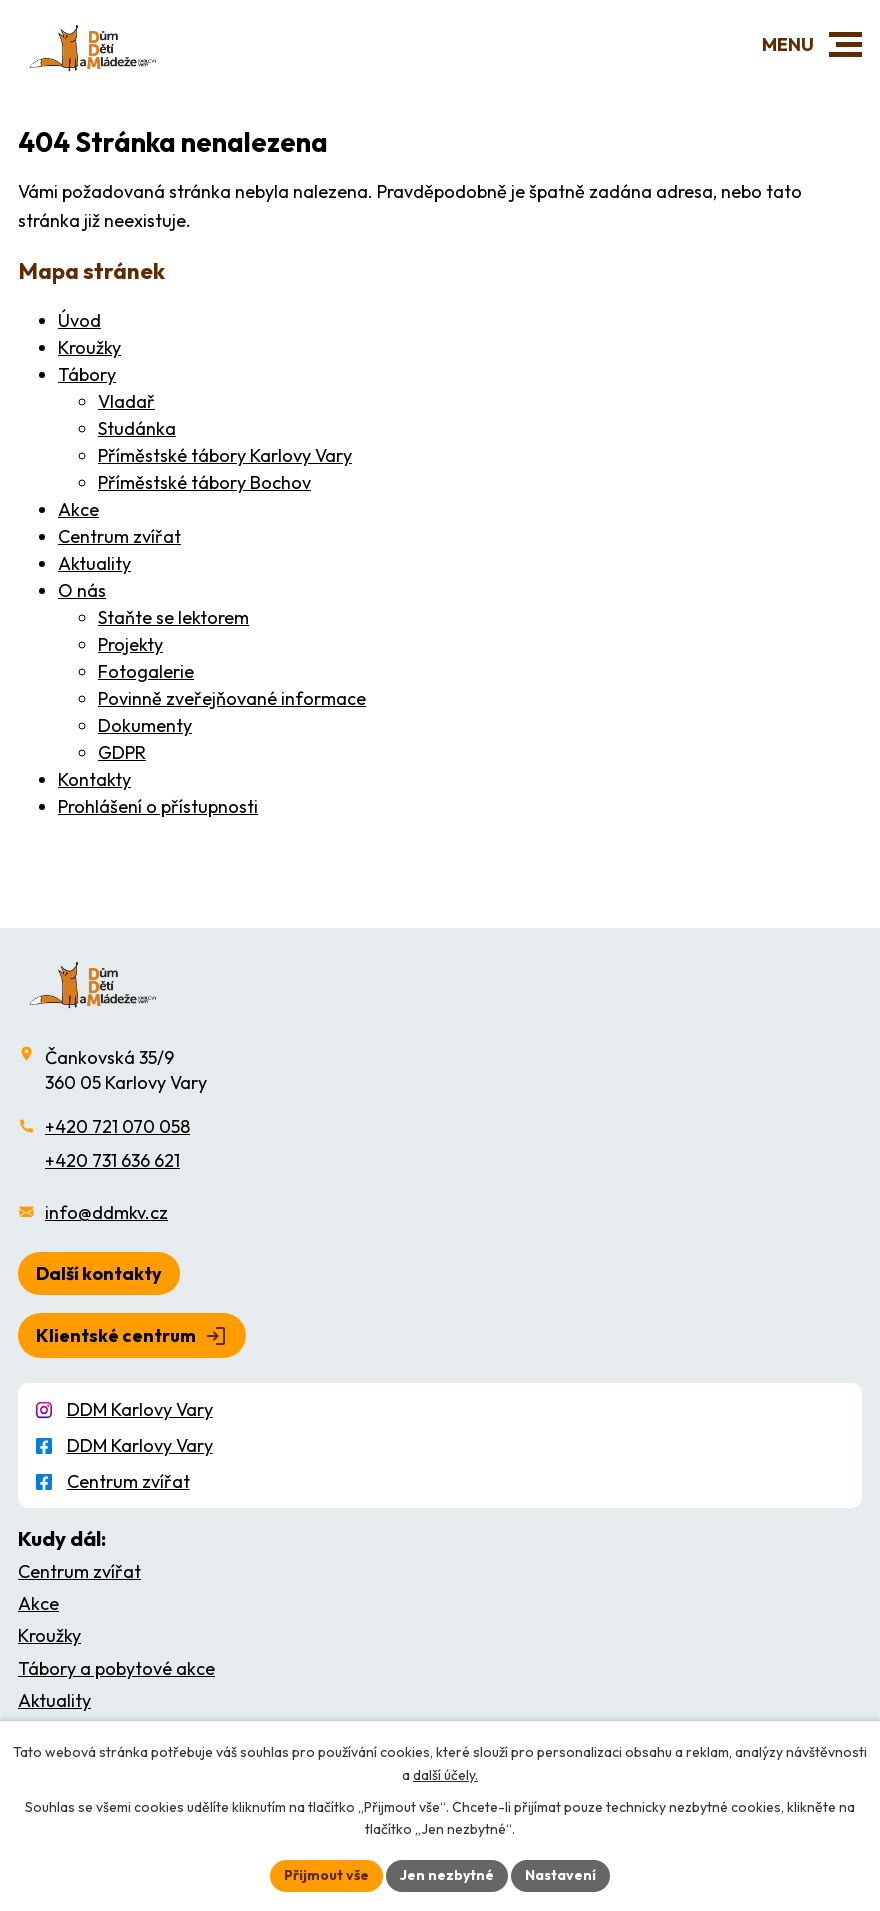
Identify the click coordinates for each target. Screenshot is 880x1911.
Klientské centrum (116, 1335)
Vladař (126, 401)
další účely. (445, 1775)
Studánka (137, 428)
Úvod (79, 320)
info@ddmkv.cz (106, 1212)
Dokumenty (145, 725)
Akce (78, 509)
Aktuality (94, 563)
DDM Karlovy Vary (140, 1409)
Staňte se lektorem (173, 617)
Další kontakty (99, 1273)
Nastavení (560, 1875)
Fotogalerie (146, 671)
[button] (845, 44)
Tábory (87, 374)
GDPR (122, 752)
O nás (82, 590)
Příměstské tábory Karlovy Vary (225, 455)
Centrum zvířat (119, 536)
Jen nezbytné (447, 1875)
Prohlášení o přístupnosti (158, 806)
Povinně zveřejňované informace (232, 698)
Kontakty (94, 779)
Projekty (130, 644)
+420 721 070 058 (117, 1126)
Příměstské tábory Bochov (204, 482)
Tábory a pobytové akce (116, 1668)
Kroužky (89, 347)
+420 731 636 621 (112, 1160)
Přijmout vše (326, 1875)
